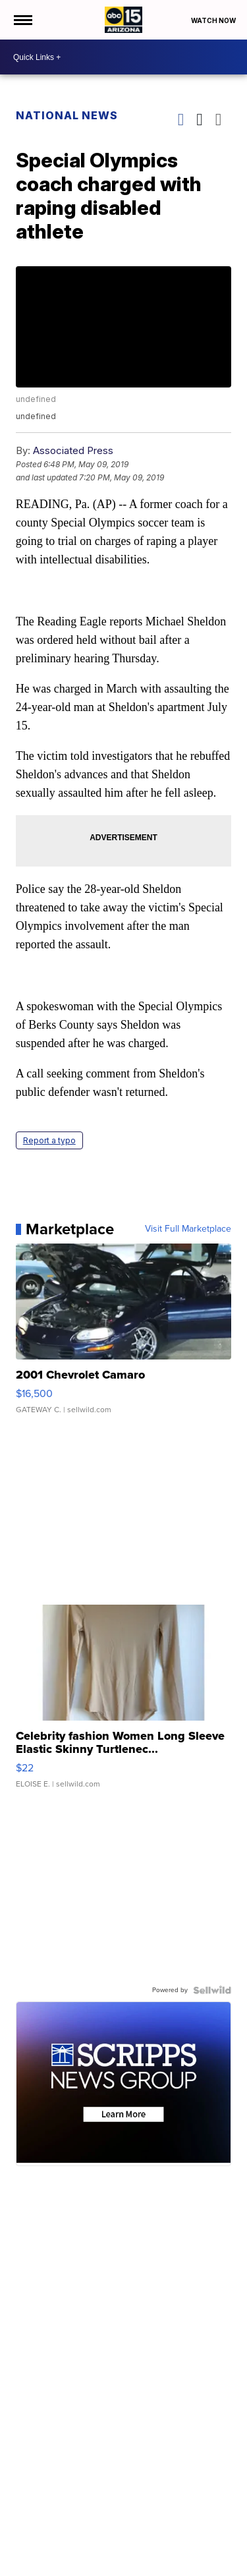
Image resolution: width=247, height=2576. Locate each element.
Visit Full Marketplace (188, 1229)
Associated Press (73, 450)
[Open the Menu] (22, 19)
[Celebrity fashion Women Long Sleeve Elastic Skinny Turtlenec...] (124, 1703)
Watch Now (214, 20)
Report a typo (49, 1140)
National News (67, 115)
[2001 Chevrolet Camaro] (124, 1335)
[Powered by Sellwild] (212, 1990)
